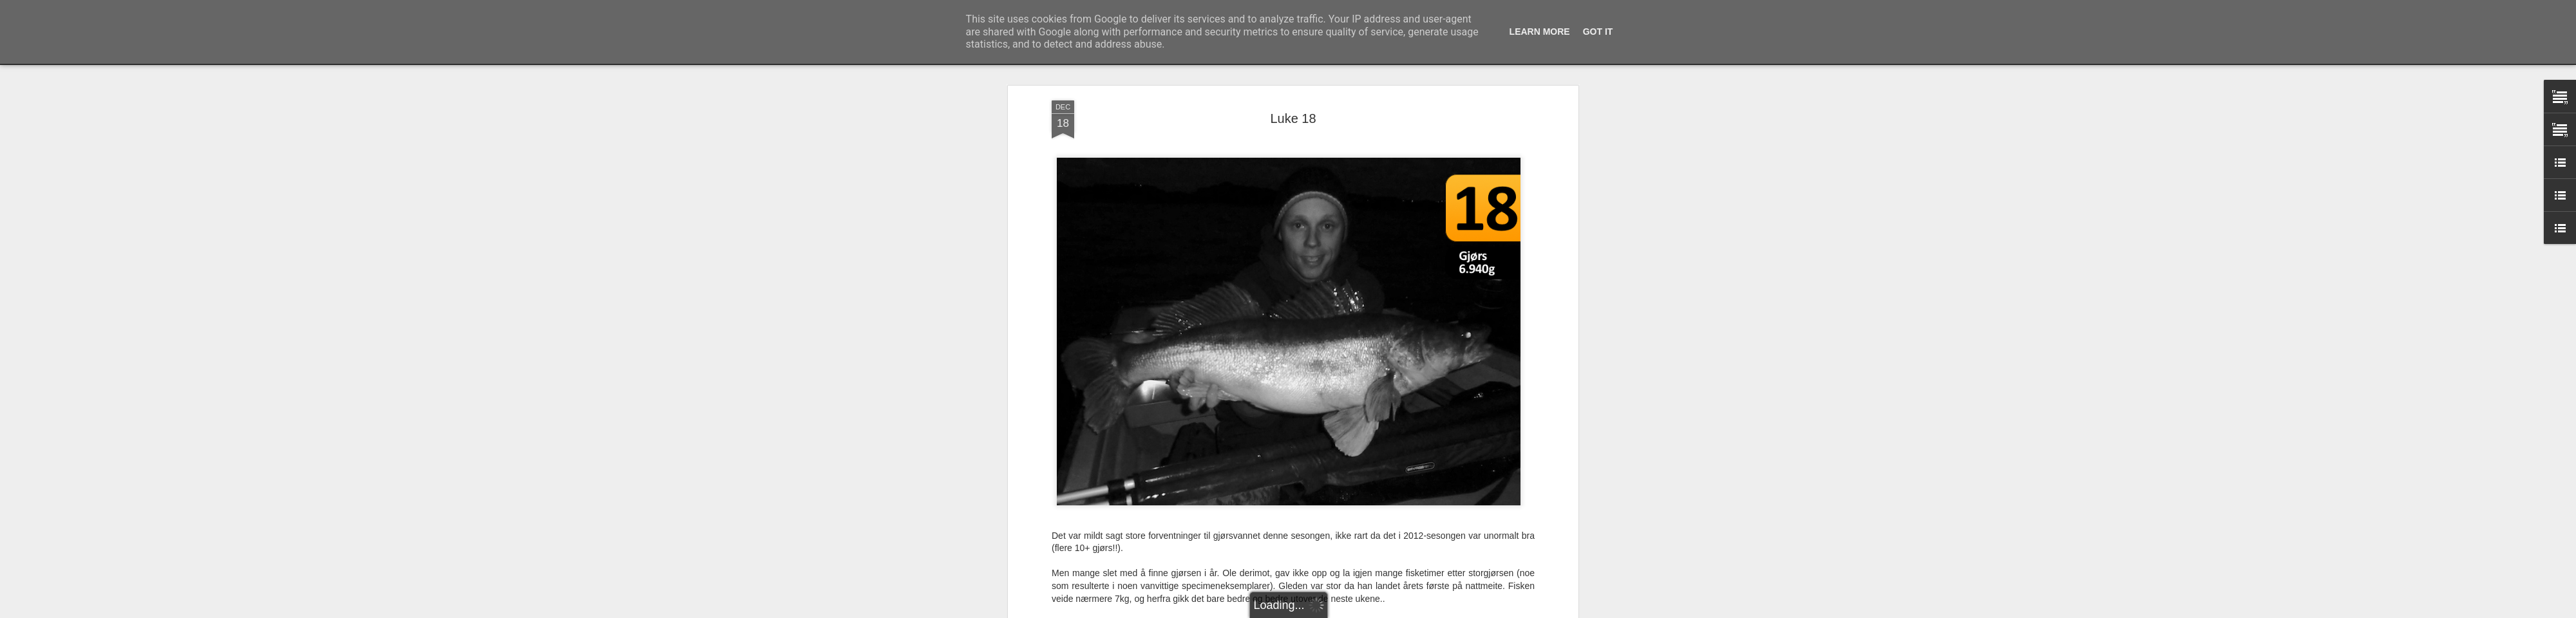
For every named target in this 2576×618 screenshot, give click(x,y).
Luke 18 (1293, 116)
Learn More (1540, 31)
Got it (1598, 31)
